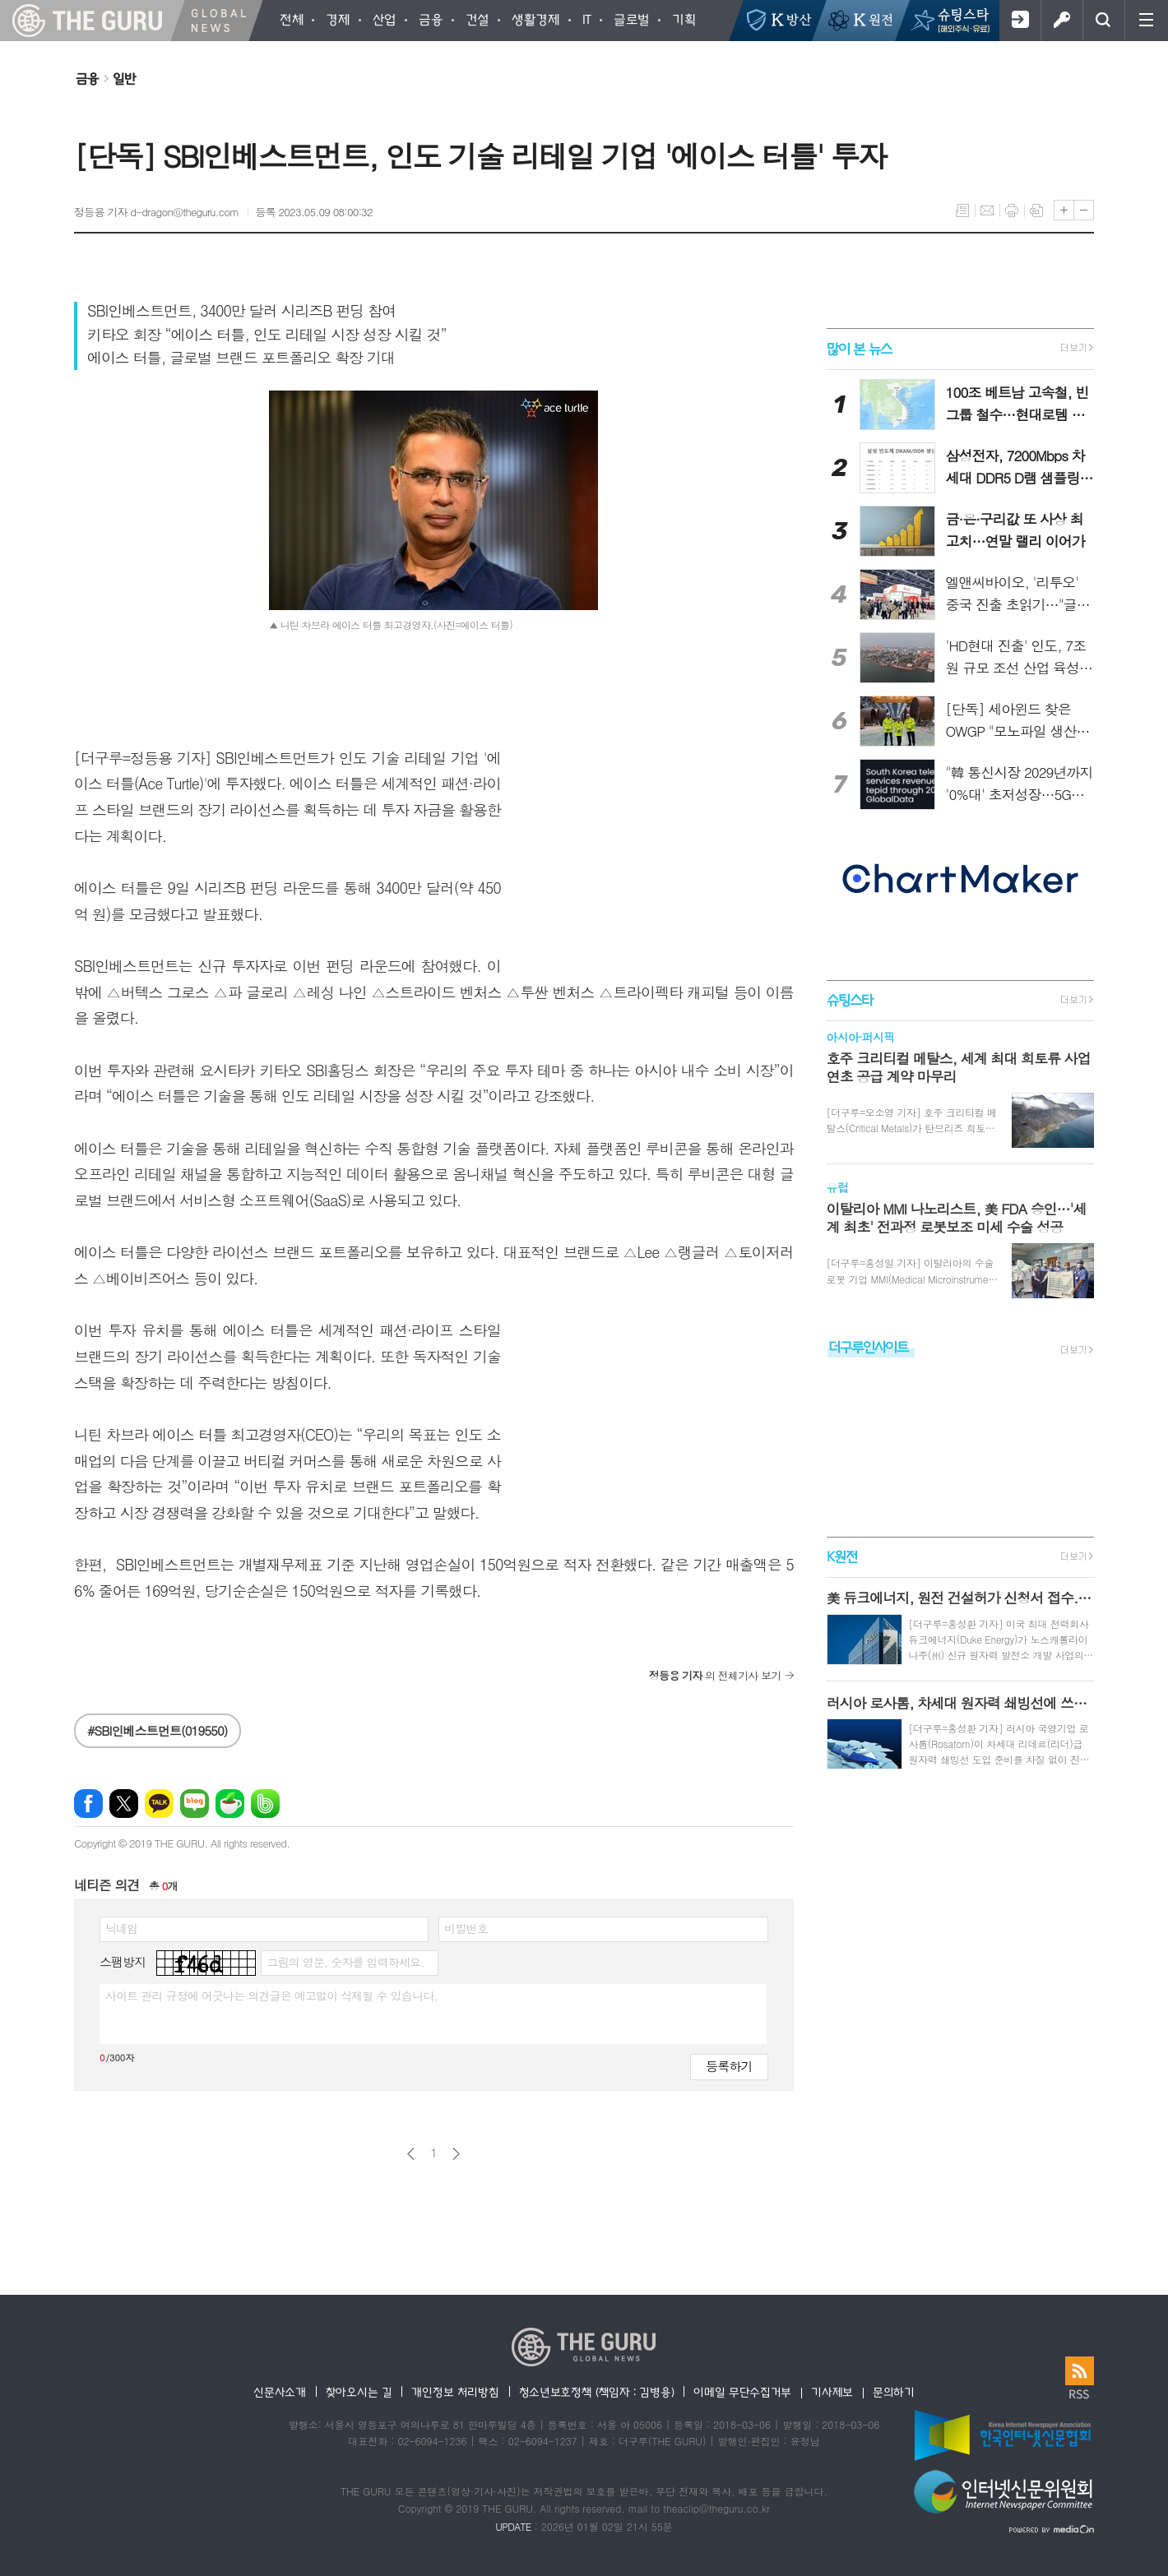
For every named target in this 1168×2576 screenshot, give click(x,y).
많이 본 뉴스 (859, 348)
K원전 (842, 1556)
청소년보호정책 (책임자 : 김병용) (596, 2391)
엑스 (123, 1803)
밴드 (265, 1803)
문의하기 (894, 2391)
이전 (410, 2153)
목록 (962, 210)
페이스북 (88, 1803)
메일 (987, 210)
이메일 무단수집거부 (742, 2391)
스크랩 (1036, 210)
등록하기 (729, 2065)
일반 (124, 78)
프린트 (1011, 210)
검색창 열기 (1103, 20)
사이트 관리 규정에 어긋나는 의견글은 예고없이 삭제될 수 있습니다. (271, 1995)
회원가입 (1020, 20)
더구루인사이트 (868, 1346)
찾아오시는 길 (359, 2391)
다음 (456, 2153)
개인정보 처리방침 (454, 2391)
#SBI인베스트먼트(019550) (157, 1730)
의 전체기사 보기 (715, 1675)
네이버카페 (230, 1803)
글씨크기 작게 (1083, 210)
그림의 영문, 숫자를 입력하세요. (345, 1962)
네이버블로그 (194, 1803)
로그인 (1061, 20)
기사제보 (832, 2391)
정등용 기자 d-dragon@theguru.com (156, 212)
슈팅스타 (850, 999)
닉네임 (121, 1928)
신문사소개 (279, 2391)
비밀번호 (466, 1928)
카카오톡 (159, 1803)
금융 (87, 78)
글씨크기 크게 (1064, 210)
